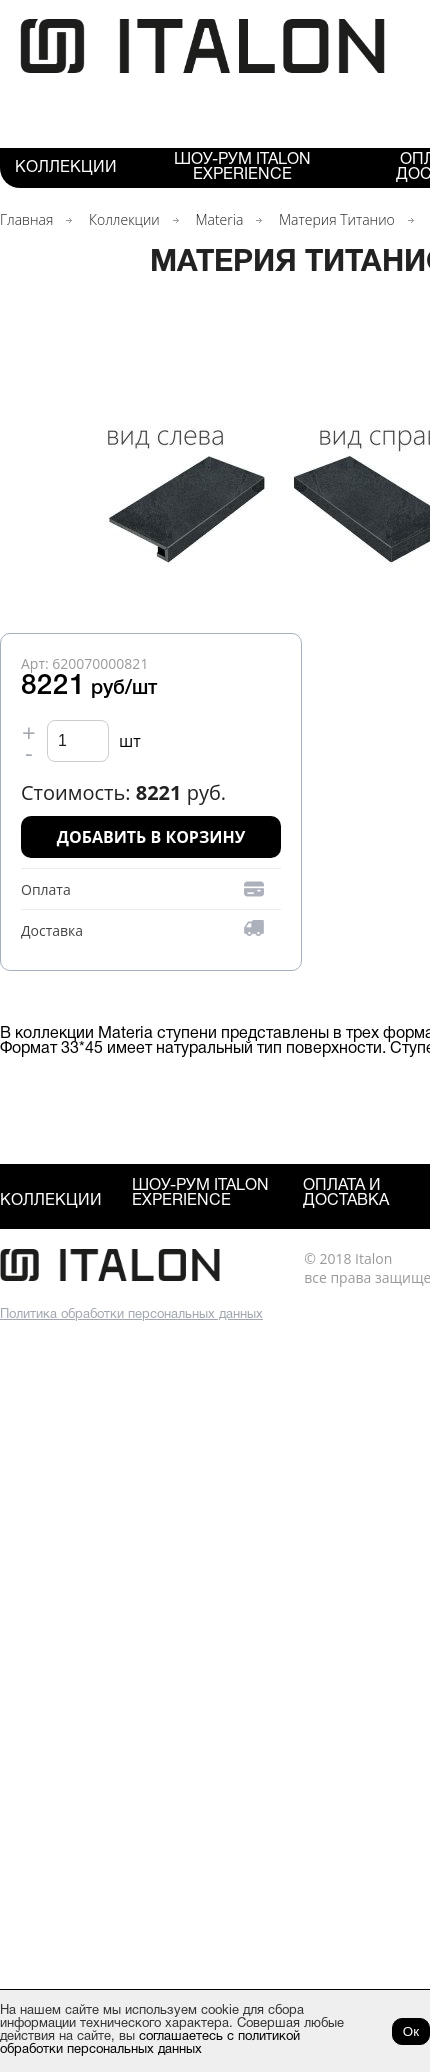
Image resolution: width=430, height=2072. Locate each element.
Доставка (52, 930)
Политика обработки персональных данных (131, 1315)
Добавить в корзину (151, 837)
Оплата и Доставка (346, 1193)
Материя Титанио (337, 219)
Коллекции (66, 168)
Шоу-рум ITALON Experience (242, 167)
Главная (26, 219)
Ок (411, 2031)
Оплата (46, 889)
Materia (219, 219)
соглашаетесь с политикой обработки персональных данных (150, 2043)
